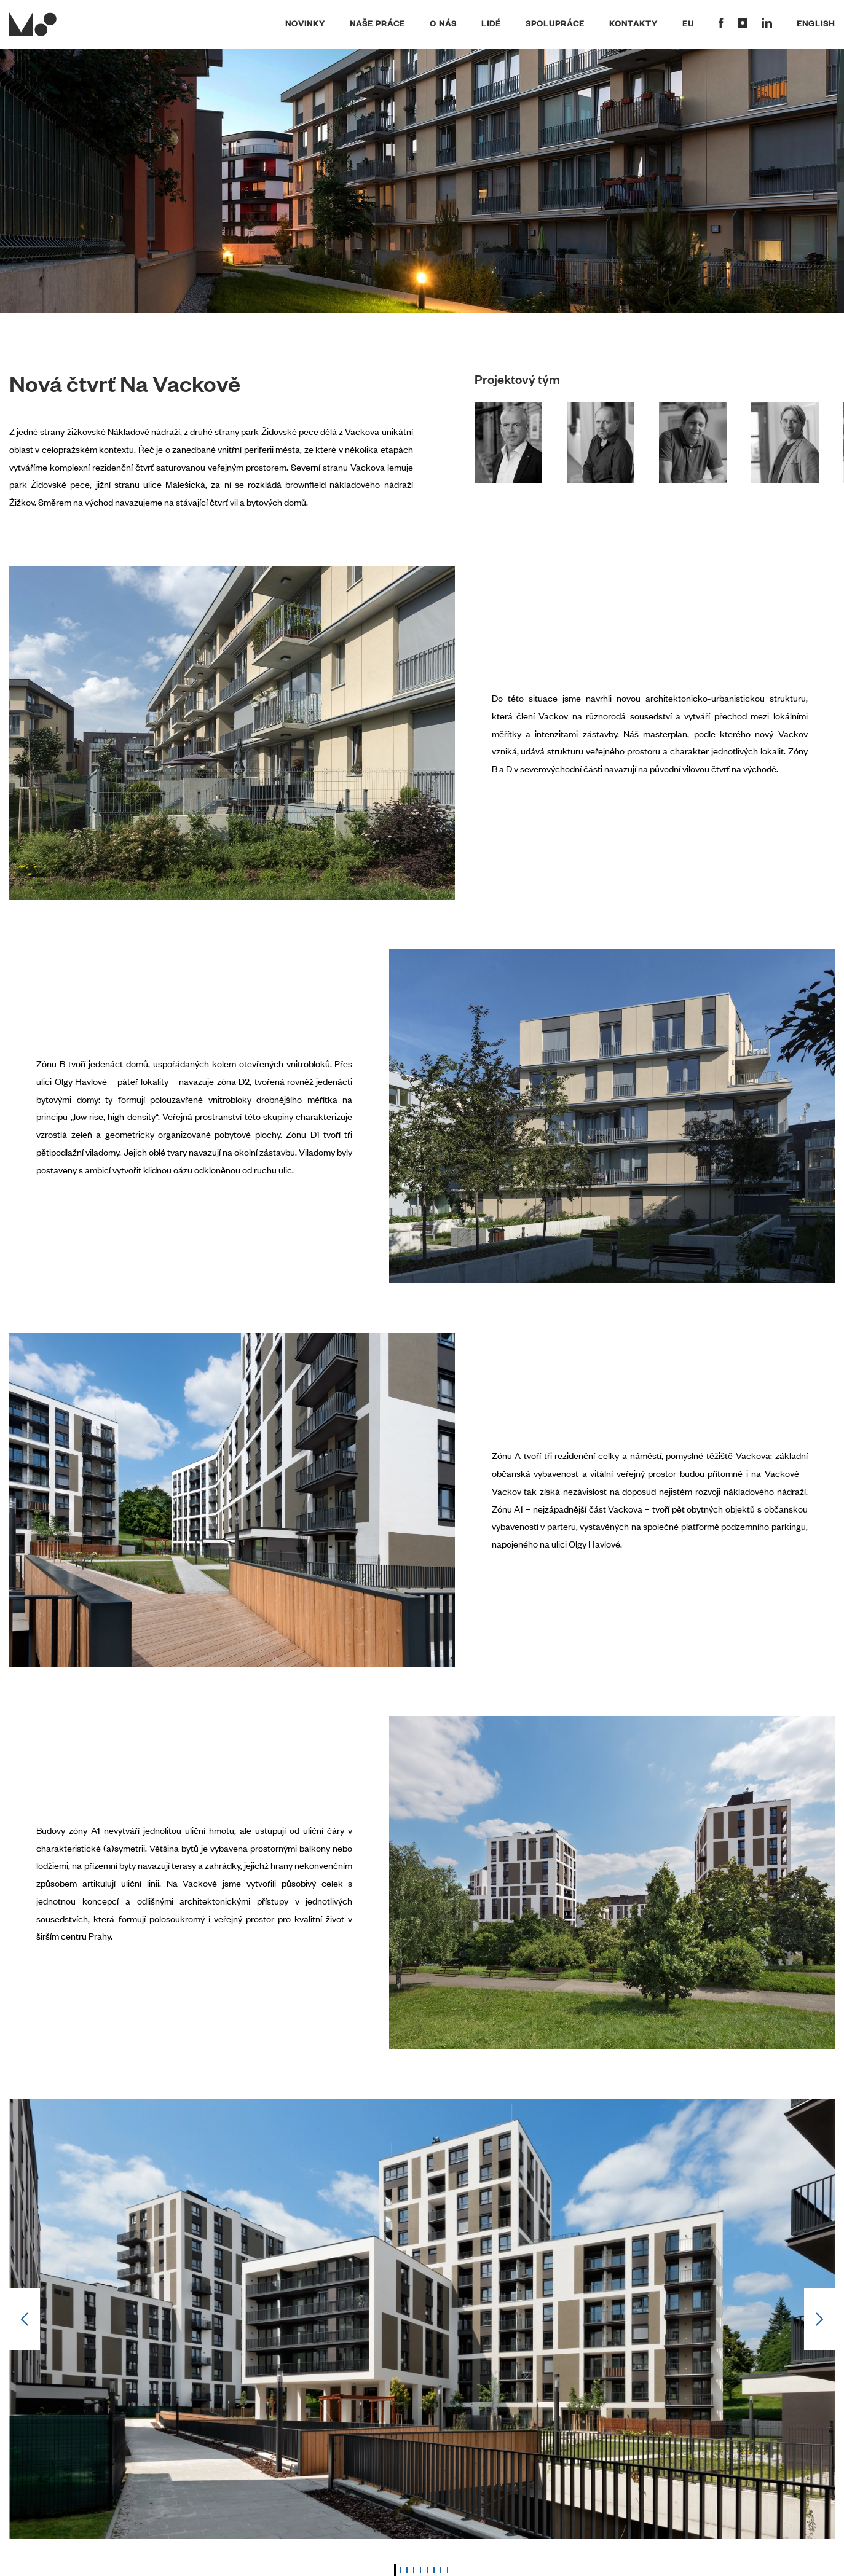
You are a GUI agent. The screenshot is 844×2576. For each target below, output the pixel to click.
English (816, 22)
